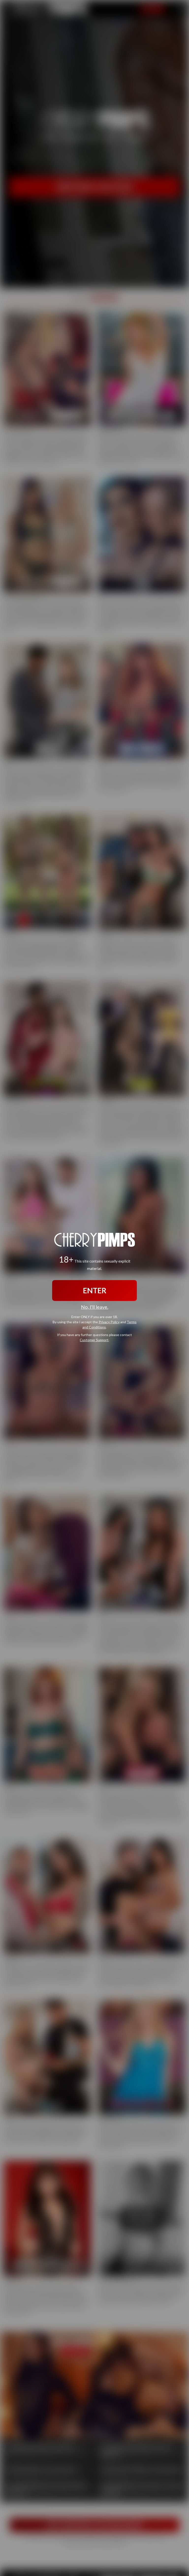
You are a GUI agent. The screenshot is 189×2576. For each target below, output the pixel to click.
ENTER (94, 1290)
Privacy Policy (109, 1322)
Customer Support (94, 1340)
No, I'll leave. (94, 1307)
